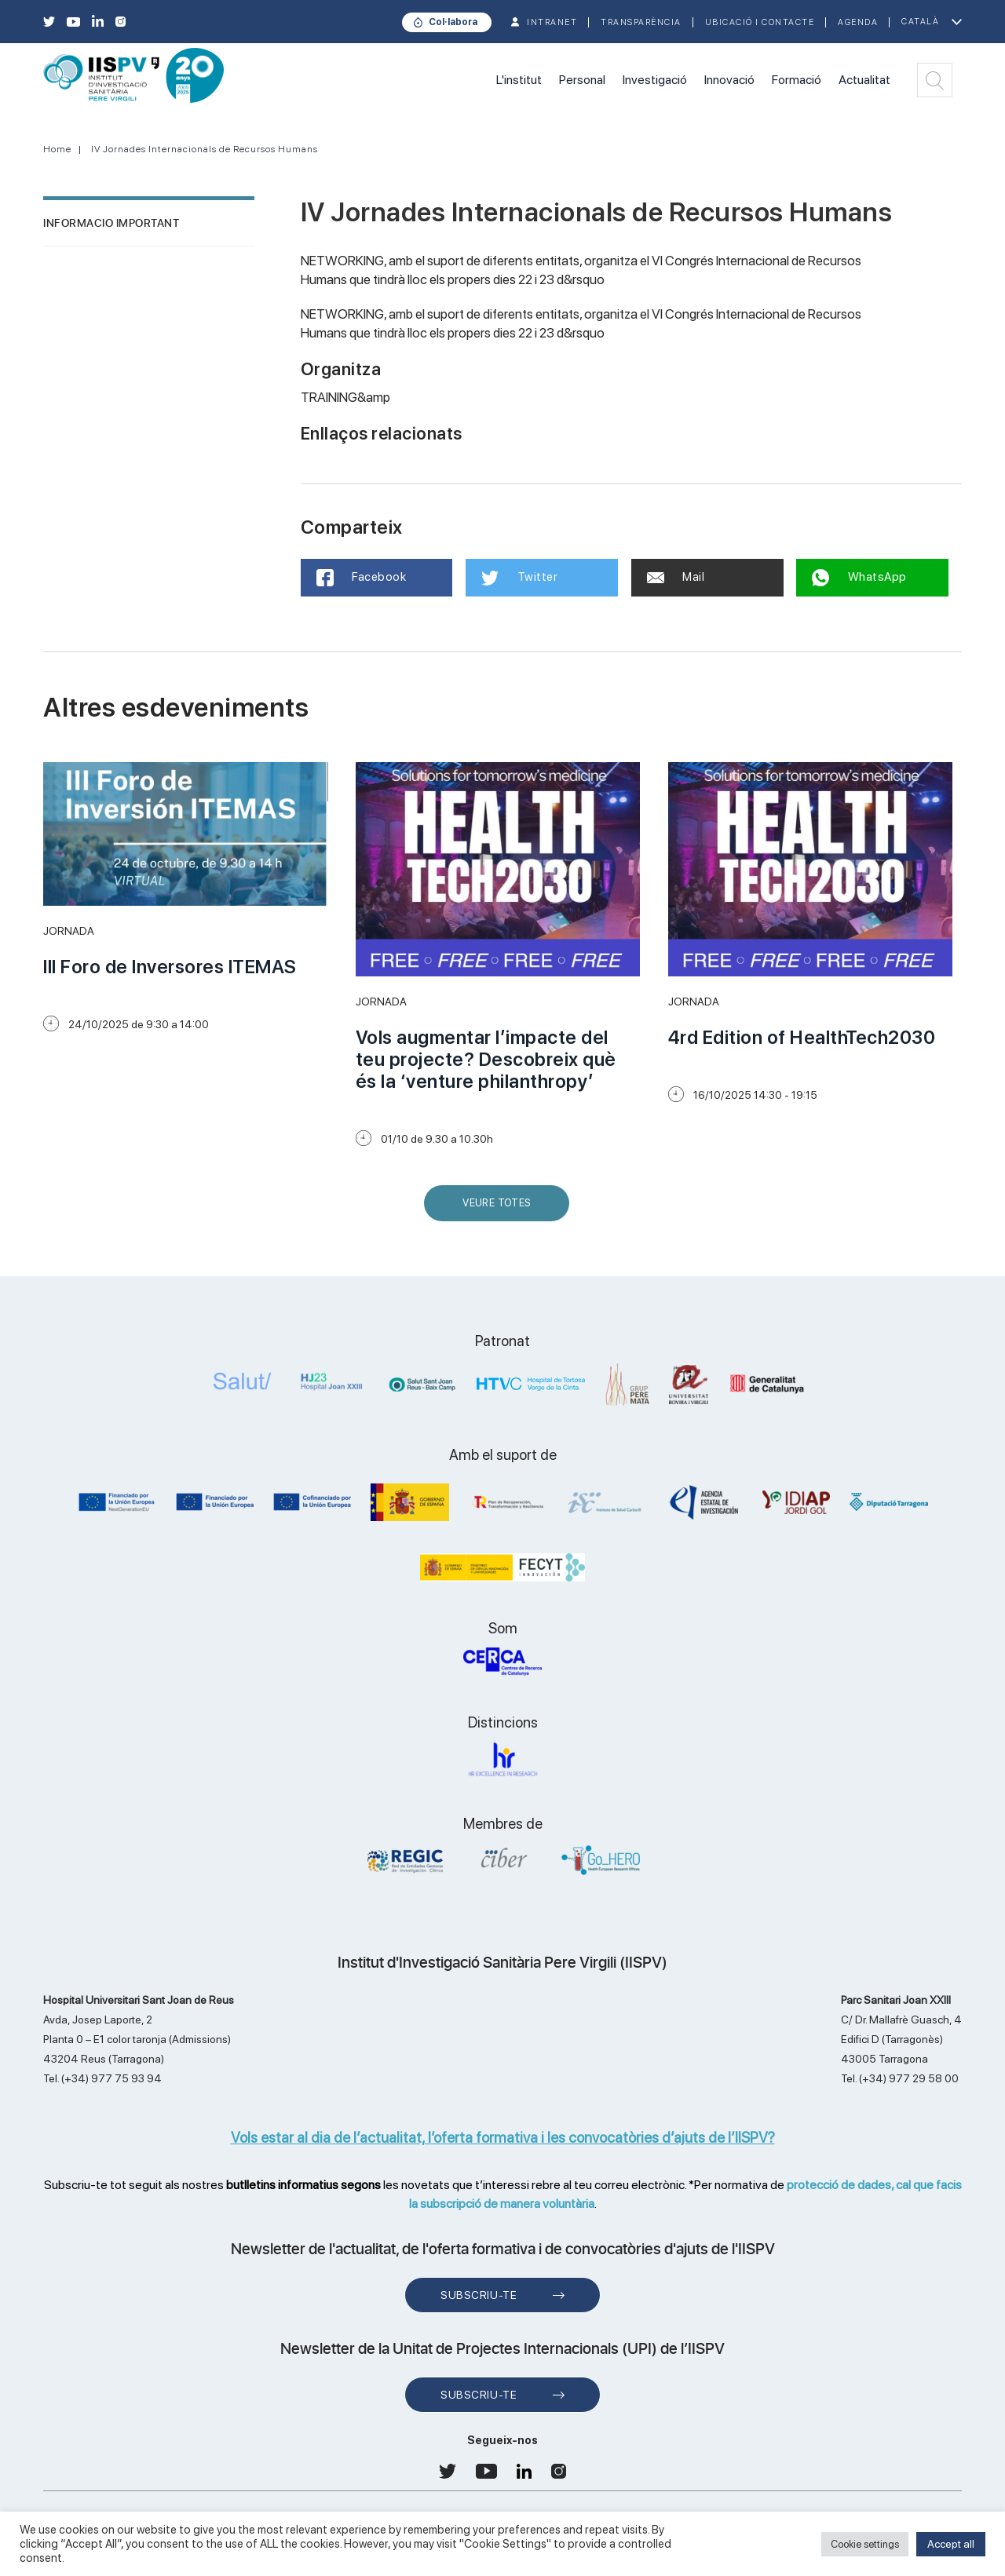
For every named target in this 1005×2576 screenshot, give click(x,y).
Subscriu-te (478, 2295)
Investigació (655, 79)
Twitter (519, 578)
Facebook (361, 577)
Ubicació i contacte (760, 22)
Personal (582, 79)
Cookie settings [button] (865, 2544)
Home (57, 149)
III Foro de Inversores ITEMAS (170, 966)
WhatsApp (859, 577)
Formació (796, 79)
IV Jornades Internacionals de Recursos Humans (204, 149)
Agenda (858, 22)
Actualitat (864, 79)
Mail (676, 577)
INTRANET (552, 22)
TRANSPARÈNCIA (641, 22)
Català (920, 21)
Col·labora (453, 21)
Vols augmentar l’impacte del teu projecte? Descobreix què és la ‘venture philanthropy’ (486, 1059)
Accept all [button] (950, 2544)
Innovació (729, 79)
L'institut (519, 79)
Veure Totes (500, 1209)
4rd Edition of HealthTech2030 (802, 1037)
